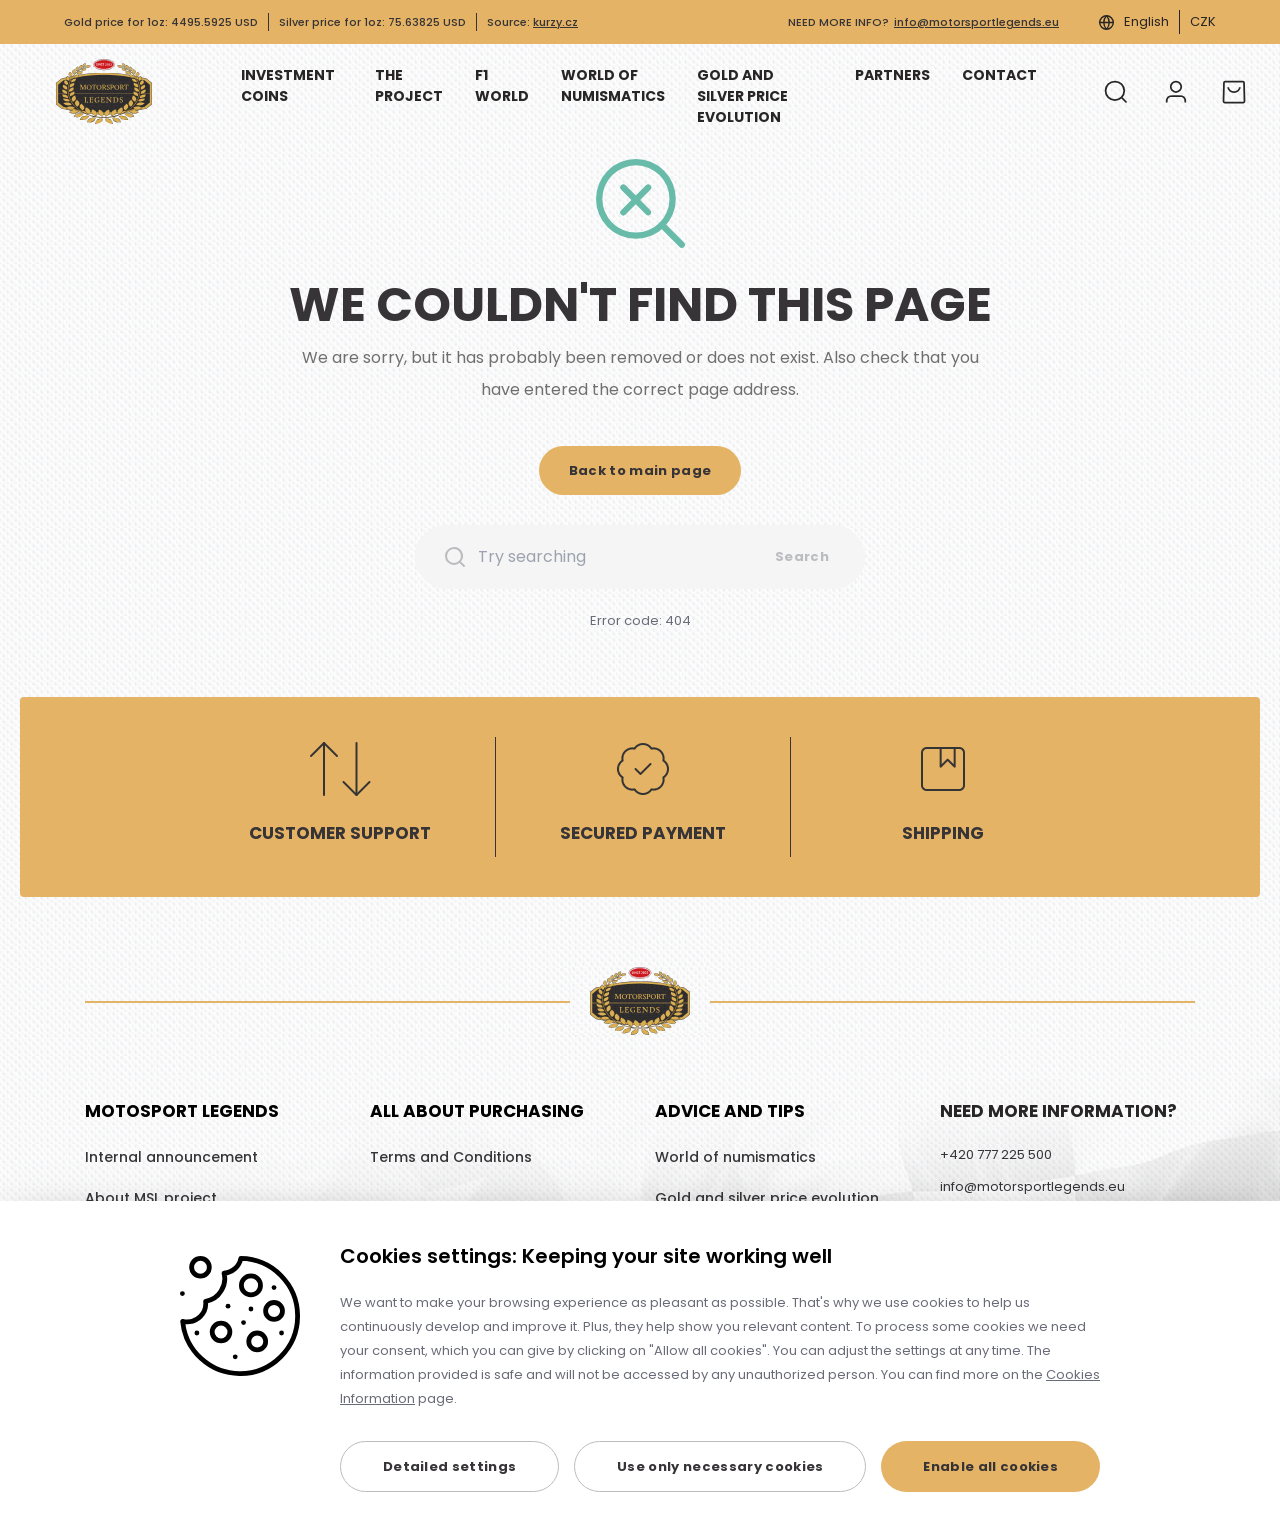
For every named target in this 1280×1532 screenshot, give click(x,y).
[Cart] (1234, 92)
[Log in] (1176, 92)
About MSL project (151, 1198)
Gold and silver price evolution (767, 1198)
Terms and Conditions (451, 1157)
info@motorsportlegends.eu (976, 22)
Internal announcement (171, 1157)
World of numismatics (735, 1157)
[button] (640, 470)
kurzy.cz (555, 22)
